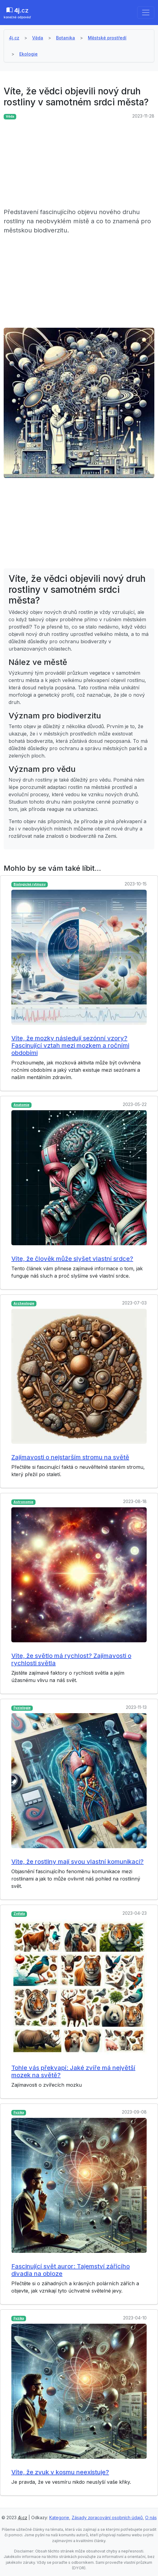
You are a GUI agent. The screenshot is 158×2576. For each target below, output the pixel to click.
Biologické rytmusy (29, 884)
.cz (17, 13)
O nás (151, 2517)
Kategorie (59, 2517)
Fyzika (18, 2112)
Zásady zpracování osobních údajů (107, 2517)
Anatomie (21, 1105)
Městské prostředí (107, 37)
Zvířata (19, 1914)
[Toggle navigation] (145, 12)
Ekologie (28, 54)
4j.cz (14, 37)
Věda (37, 37)
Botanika (65, 37)
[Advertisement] (79, 164)
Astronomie (23, 1502)
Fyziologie (22, 1708)
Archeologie (23, 1303)
